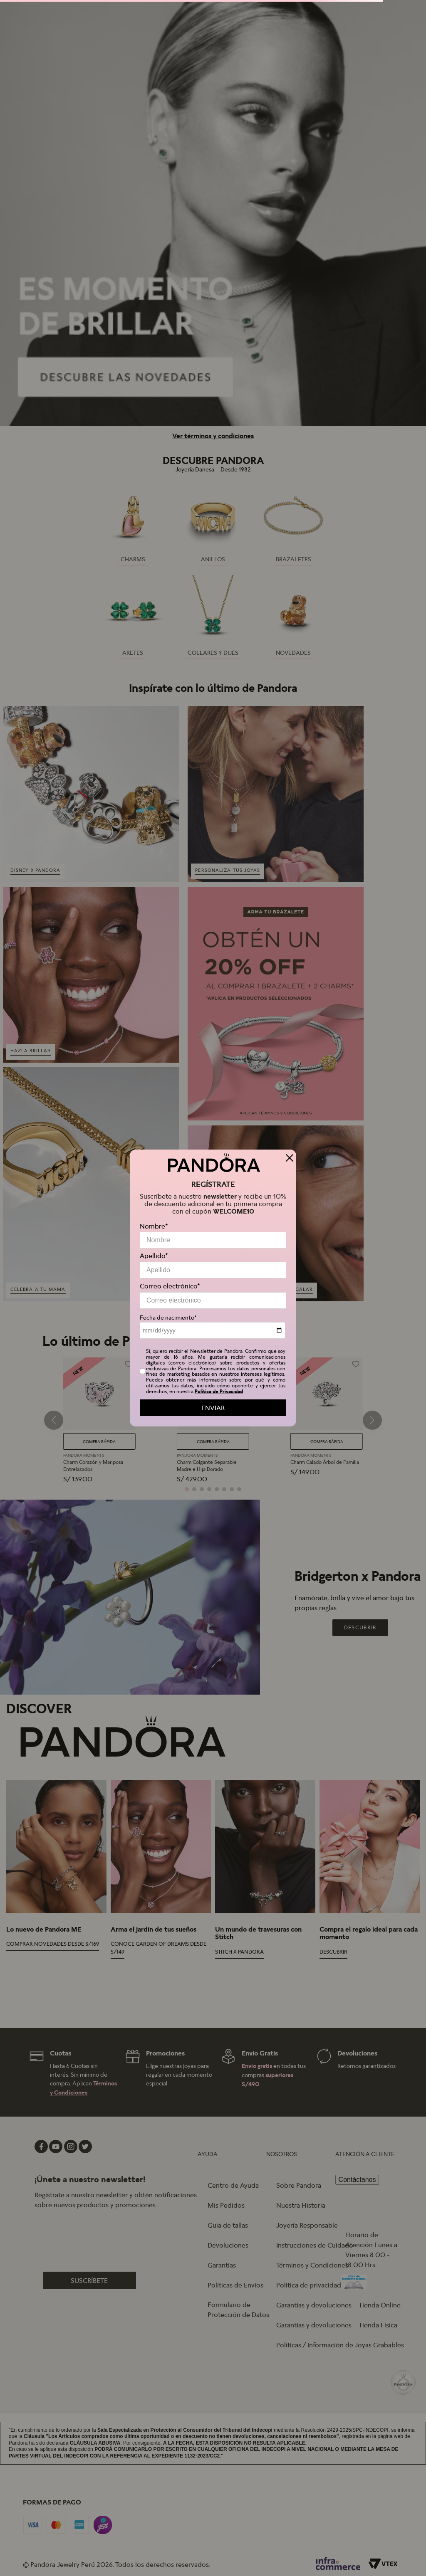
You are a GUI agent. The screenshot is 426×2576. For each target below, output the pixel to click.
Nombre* (154, 1226)
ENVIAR (213, 1408)
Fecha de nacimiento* (168, 1317)
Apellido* (154, 1255)
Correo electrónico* (170, 1286)
